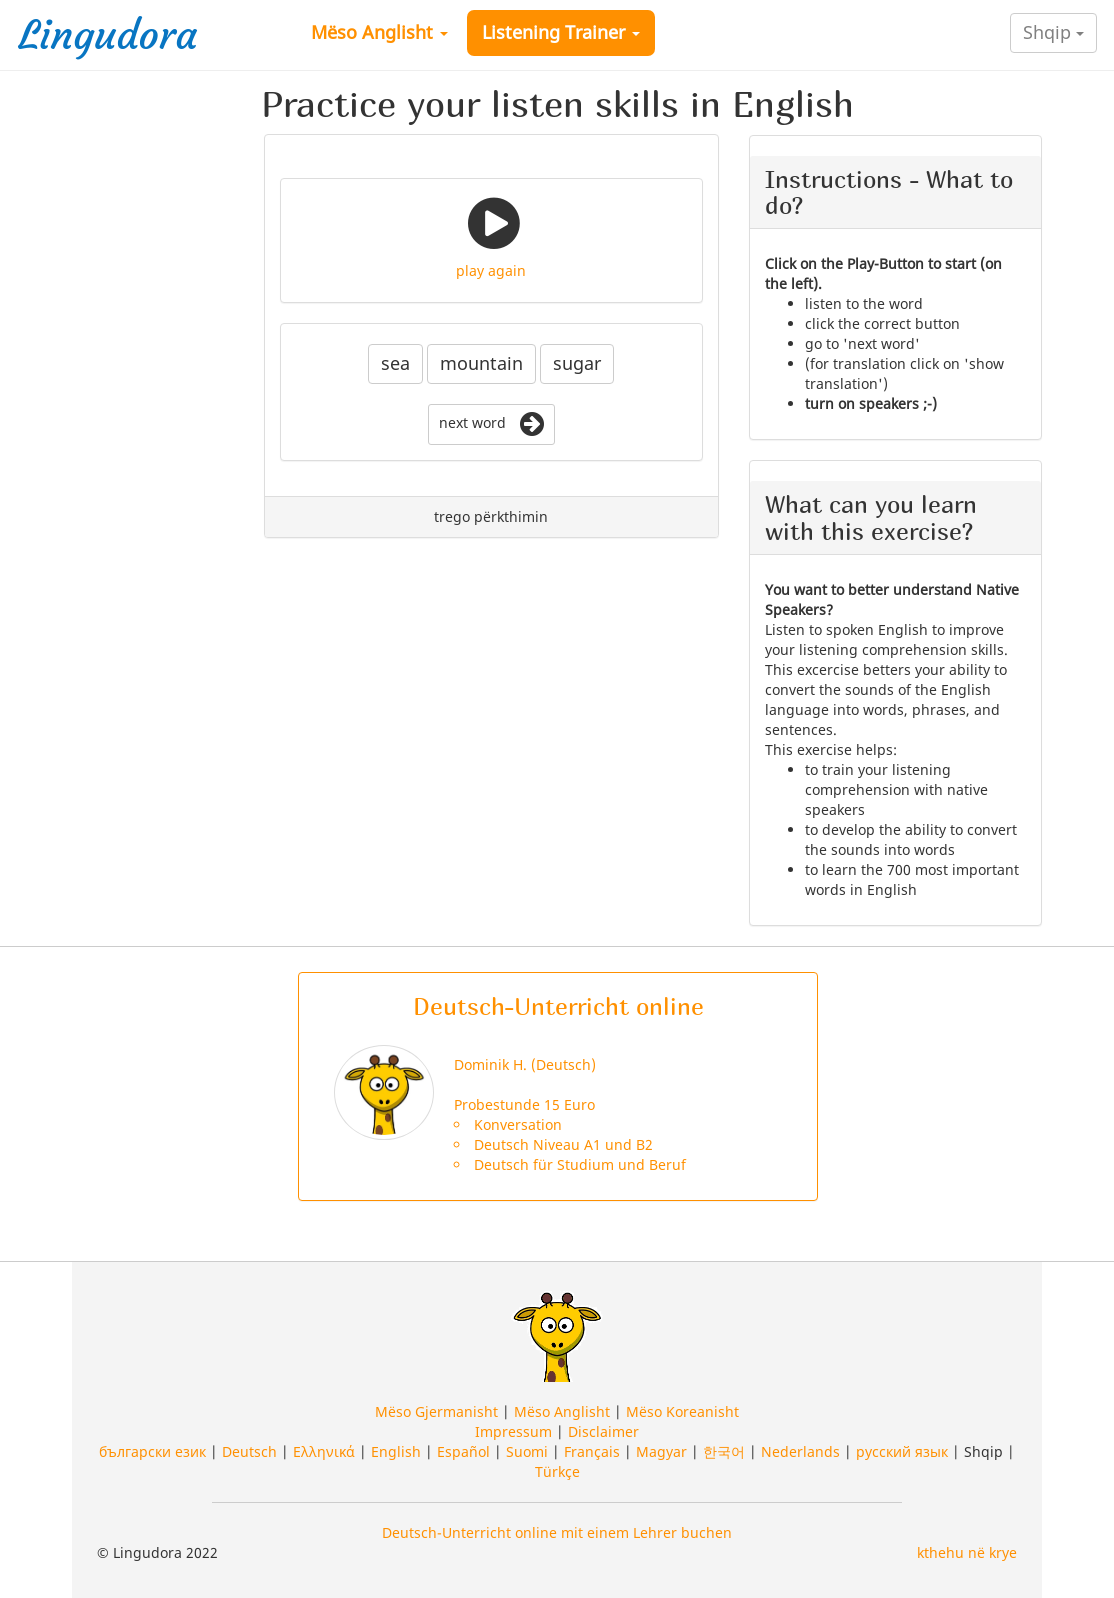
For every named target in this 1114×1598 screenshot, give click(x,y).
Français (592, 1451)
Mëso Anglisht (379, 32)
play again (491, 270)
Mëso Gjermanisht (436, 1411)
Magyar (661, 1451)
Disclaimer (603, 1431)
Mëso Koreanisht (682, 1411)
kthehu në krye (967, 1552)
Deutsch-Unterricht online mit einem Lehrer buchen (557, 1532)
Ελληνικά (324, 1451)
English (396, 1451)
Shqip (1053, 32)
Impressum (513, 1431)
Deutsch (249, 1451)
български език (152, 1451)
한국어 (724, 1451)
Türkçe (557, 1471)
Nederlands (800, 1451)
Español (463, 1451)
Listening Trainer (561, 32)
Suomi (527, 1451)
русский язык (902, 1451)
